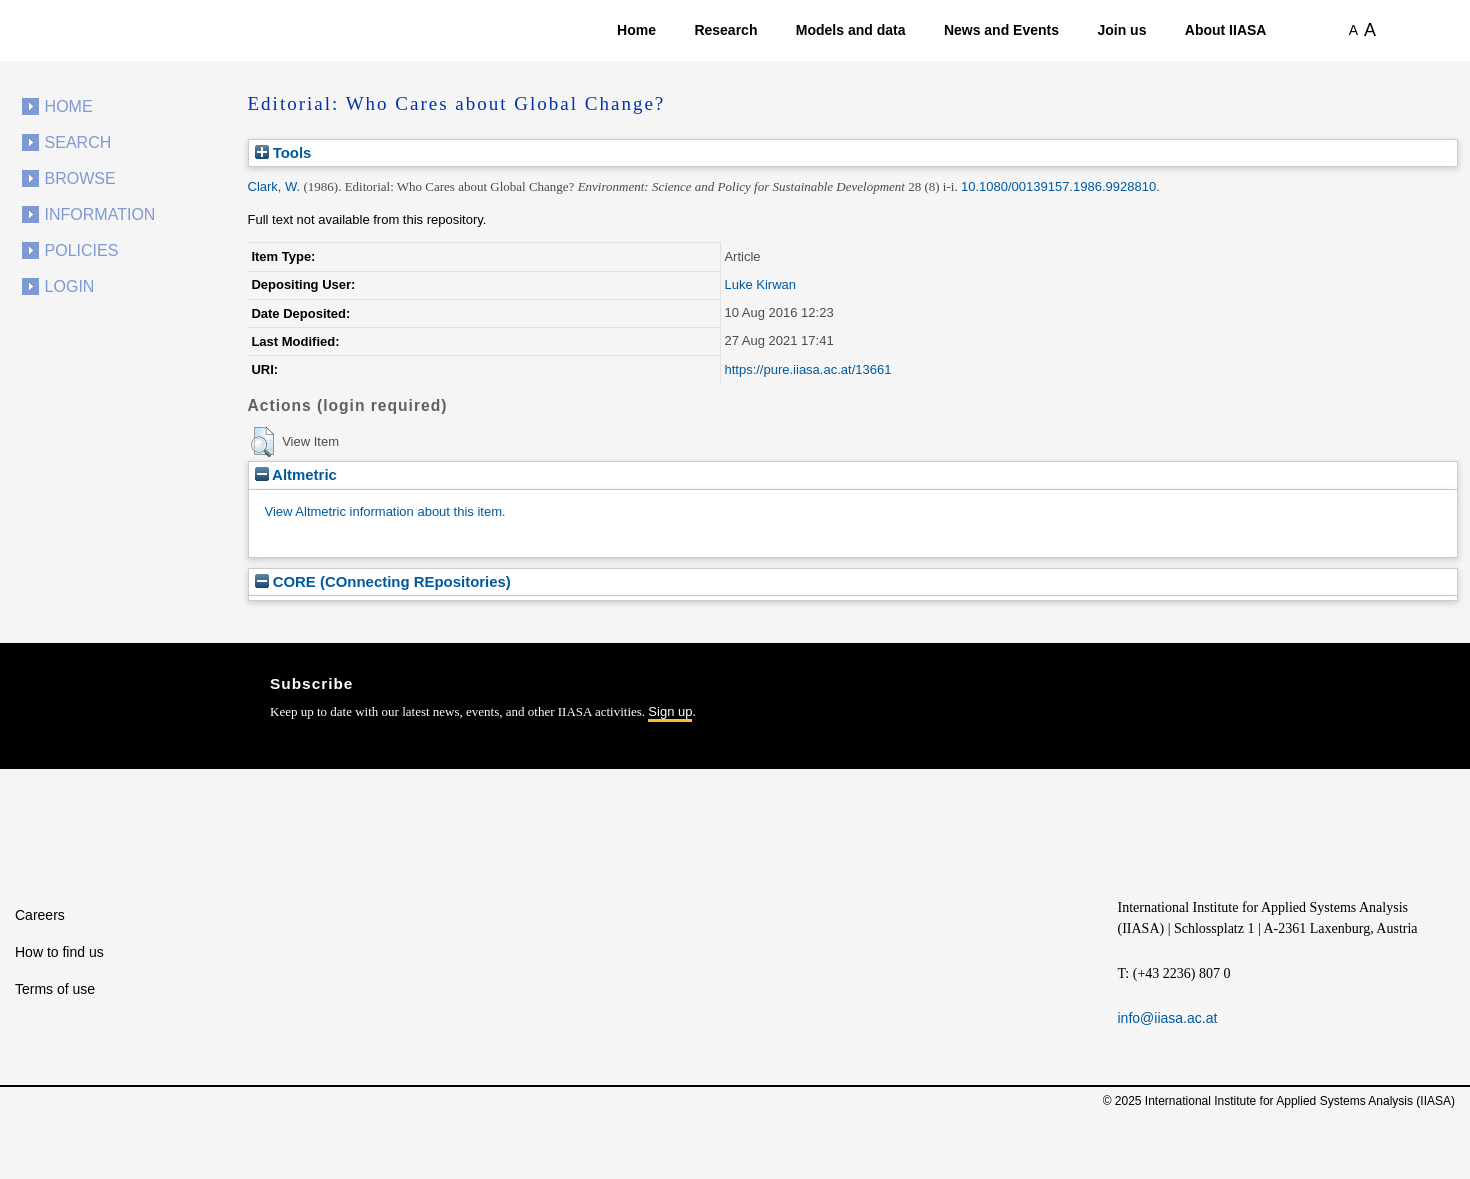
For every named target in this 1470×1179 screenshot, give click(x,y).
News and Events (1001, 30)
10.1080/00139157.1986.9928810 (1058, 186)
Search (78, 142)
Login (70, 286)
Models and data (851, 30)
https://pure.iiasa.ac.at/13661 (807, 369)
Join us (1121, 30)
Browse (80, 178)
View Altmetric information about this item (383, 511)
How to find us (59, 952)
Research (725, 30)
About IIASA (1226, 30)
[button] (262, 442)
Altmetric (296, 474)
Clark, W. (274, 186)
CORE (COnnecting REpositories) (383, 581)
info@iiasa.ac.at (1168, 1018)
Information (100, 214)
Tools (283, 152)
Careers (40, 915)
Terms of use (55, 989)
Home (636, 30)
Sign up (670, 711)
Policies (82, 250)
